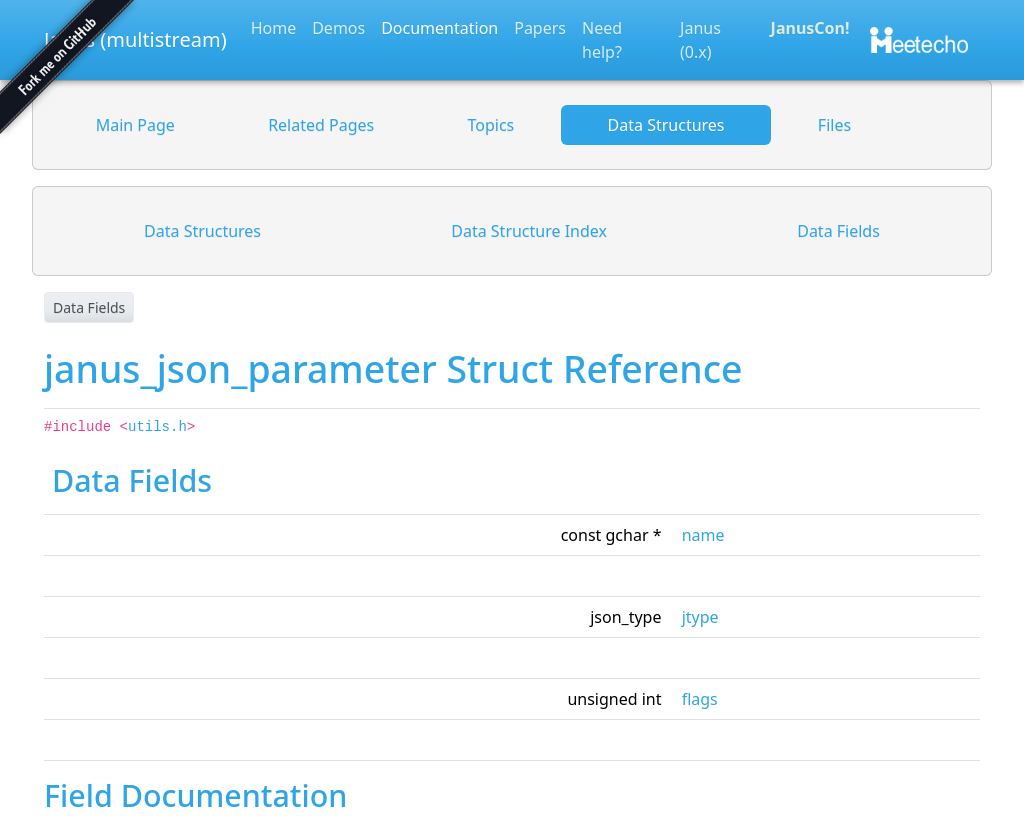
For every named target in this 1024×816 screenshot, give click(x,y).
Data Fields (89, 307)
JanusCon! (810, 28)
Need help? (602, 40)
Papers (540, 28)
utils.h (157, 427)
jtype (700, 617)
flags (700, 699)
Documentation (439, 28)
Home (274, 28)
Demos (338, 28)
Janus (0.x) (700, 40)
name (703, 535)
